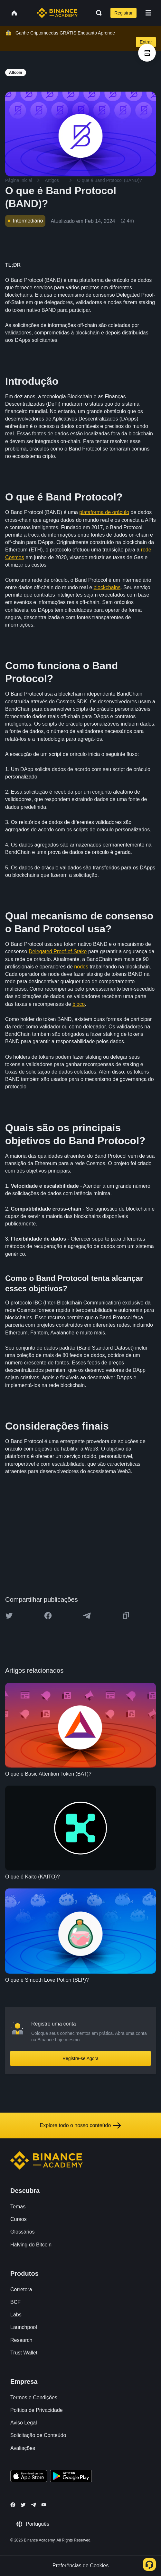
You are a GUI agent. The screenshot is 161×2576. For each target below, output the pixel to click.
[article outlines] (147, 53)
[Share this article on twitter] (9, 1616)
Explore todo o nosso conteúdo (80, 2125)
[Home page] (57, 13)
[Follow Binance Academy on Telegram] (33, 2504)
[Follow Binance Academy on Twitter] (23, 2505)
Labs (16, 2314)
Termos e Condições (33, 2397)
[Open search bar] (97, 13)
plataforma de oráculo (104, 512)
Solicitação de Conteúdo (38, 2435)
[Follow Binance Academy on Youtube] (43, 2505)
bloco (78, 1004)
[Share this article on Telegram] (87, 1616)
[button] (148, 13)
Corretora (21, 2289)
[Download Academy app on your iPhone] (28, 2477)
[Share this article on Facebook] (48, 1616)
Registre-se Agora (80, 2058)
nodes (81, 966)
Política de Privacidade (36, 2410)
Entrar (146, 42)
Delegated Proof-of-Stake (58, 951)
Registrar (123, 12)
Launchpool (23, 2327)
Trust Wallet (23, 2352)
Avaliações (22, 2448)
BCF (15, 2302)
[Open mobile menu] (148, 13)
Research (21, 2340)
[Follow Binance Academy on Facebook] (12, 2504)
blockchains (107, 587)
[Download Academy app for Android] (71, 2477)
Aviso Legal (23, 2422)
